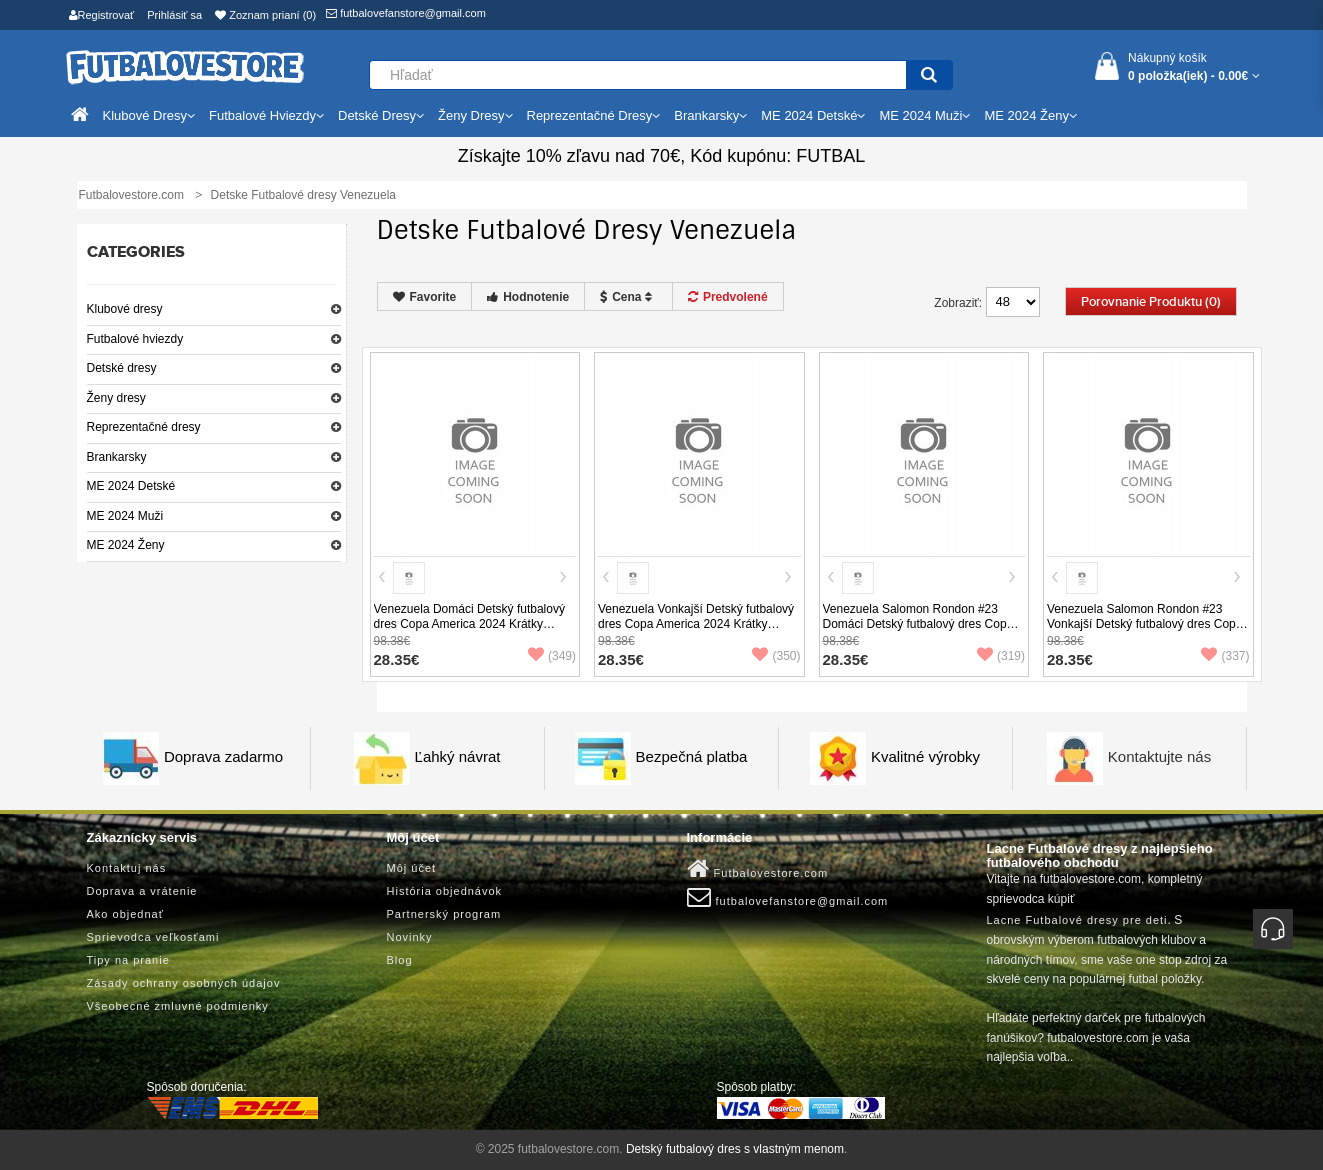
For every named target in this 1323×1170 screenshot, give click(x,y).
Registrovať (102, 15)
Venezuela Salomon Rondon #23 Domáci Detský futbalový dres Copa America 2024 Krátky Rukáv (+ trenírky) (918, 631)
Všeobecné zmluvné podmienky (178, 1006)
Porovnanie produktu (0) (1151, 302)
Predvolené (728, 297)
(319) (1001, 656)
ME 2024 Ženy (126, 545)
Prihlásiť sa (174, 15)
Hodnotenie (528, 297)
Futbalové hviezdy (135, 339)
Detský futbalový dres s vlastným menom (735, 1149)
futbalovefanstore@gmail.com (406, 13)
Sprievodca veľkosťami (153, 937)
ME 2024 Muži (125, 516)
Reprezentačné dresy (144, 427)
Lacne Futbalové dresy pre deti (1077, 920)
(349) (552, 656)
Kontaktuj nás (127, 868)
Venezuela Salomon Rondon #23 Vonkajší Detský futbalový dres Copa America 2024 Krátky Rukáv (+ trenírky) (1144, 631)
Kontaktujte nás (1159, 756)
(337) (1225, 656)
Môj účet (412, 868)
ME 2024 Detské (131, 486)
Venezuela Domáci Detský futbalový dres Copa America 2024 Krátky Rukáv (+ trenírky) (469, 624)
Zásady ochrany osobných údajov (184, 983)
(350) (776, 656)
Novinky (410, 937)
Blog (400, 960)
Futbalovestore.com (758, 869)
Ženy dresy (116, 398)
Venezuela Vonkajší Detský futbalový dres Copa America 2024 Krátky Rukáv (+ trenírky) (696, 624)
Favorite (425, 297)
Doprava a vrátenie (142, 891)
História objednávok (445, 891)
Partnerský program (444, 914)
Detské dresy (122, 368)
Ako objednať (125, 914)
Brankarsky (117, 457)
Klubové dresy (125, 309)
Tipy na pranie (128, 960)
